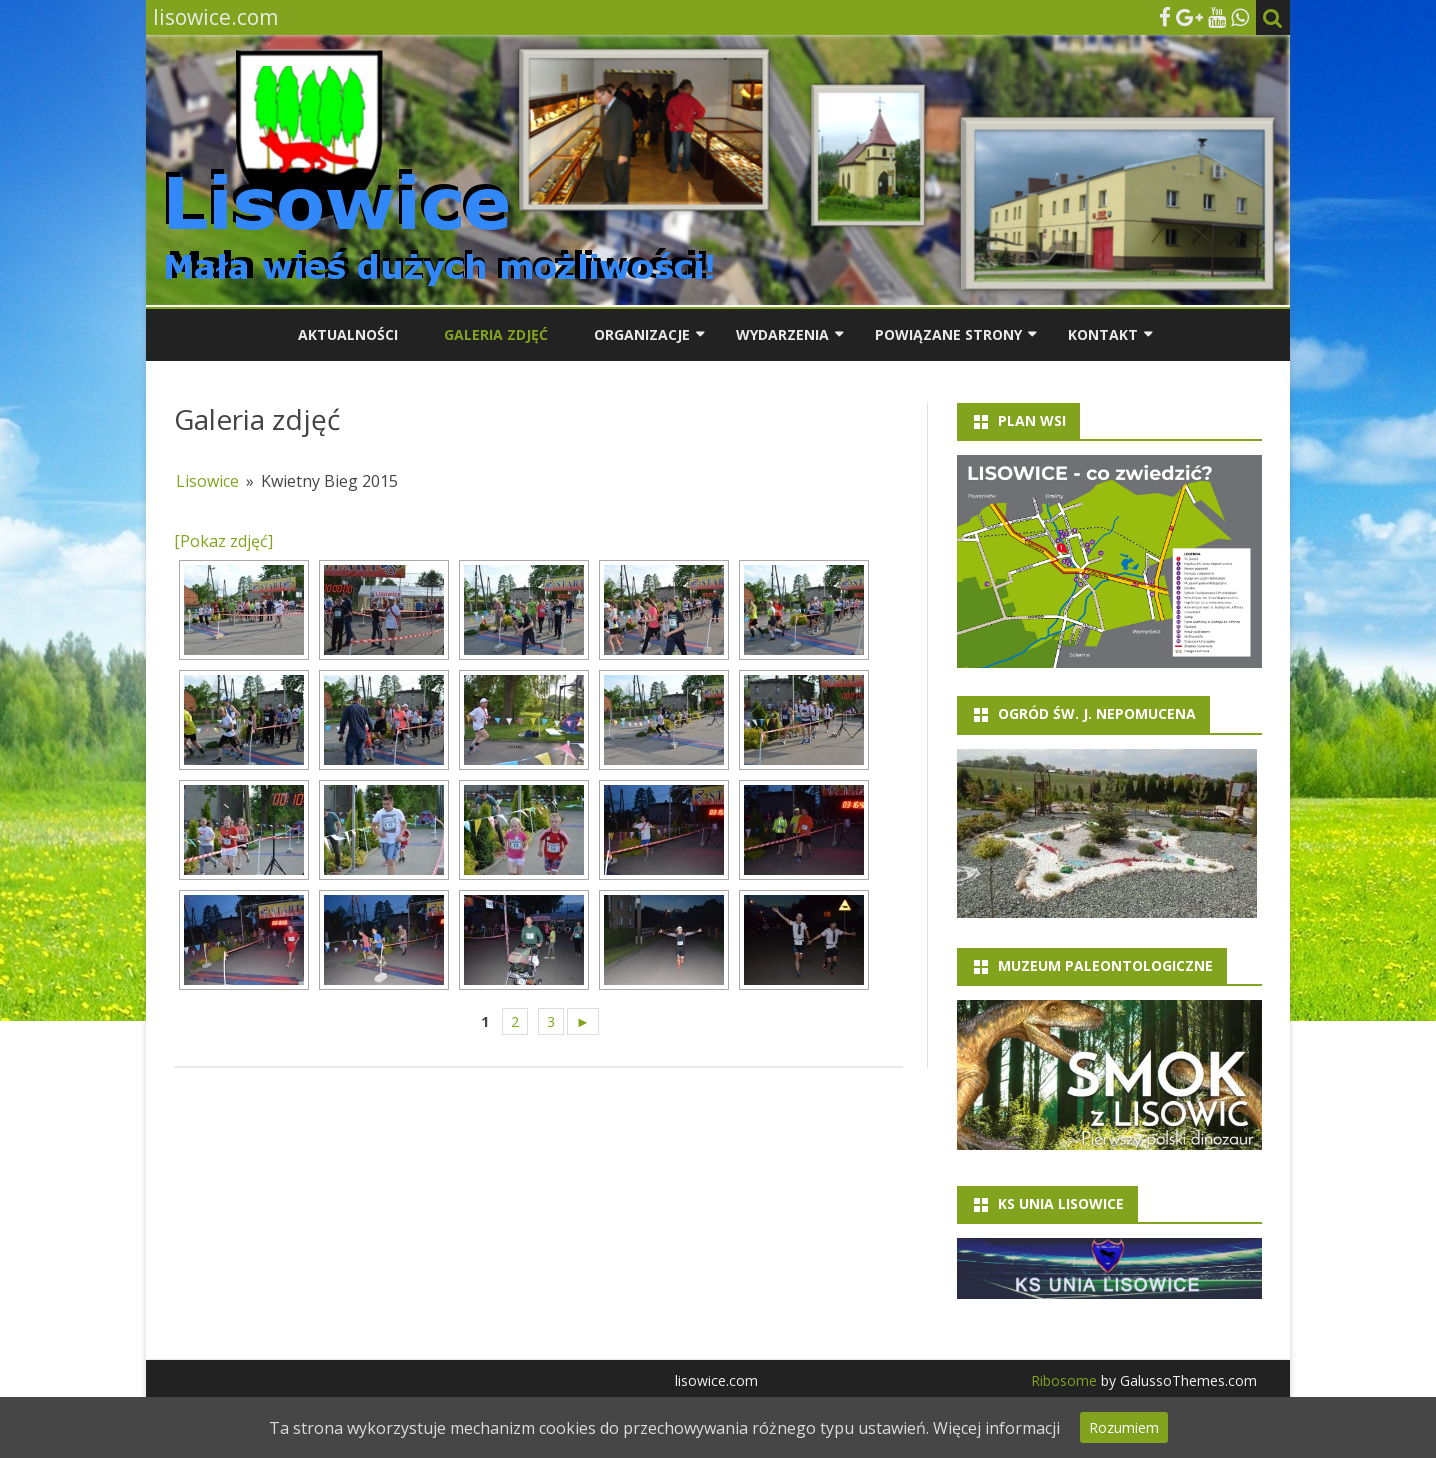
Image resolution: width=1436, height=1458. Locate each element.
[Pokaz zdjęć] (223, 541)
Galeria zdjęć (496, 334)
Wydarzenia (782, 334)
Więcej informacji (996, 1428)
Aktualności (348, 334)
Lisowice (207, 481)
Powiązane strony (948, 334)
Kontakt (1103, 334)
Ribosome (1064, 1380)
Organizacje (642, 334)
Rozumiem (1124, 1427)
